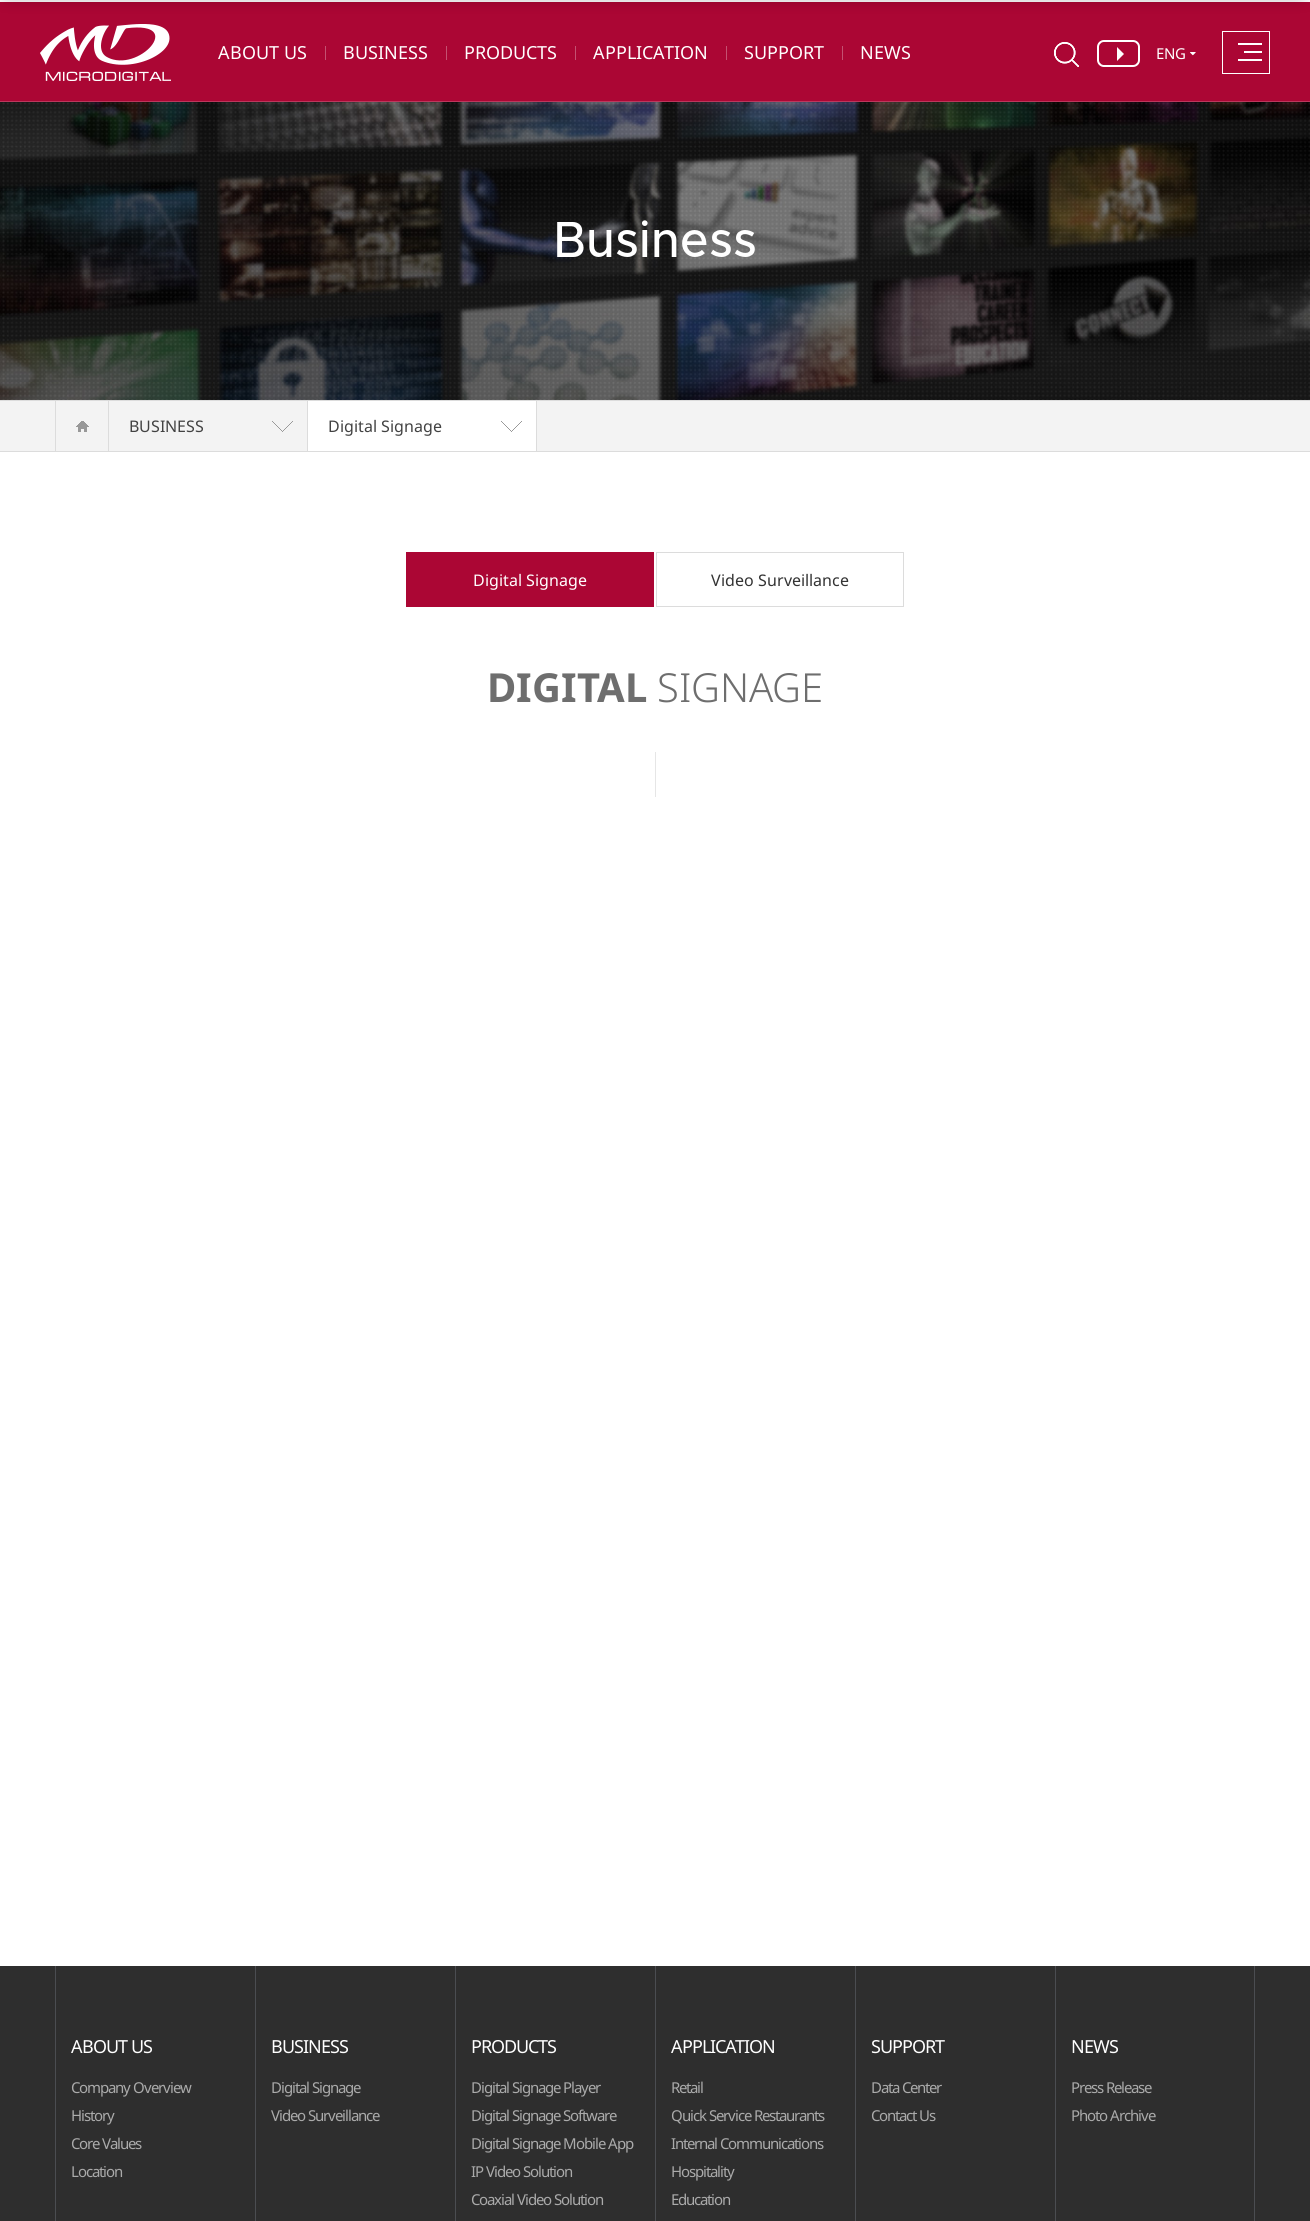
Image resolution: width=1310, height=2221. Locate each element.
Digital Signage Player (535, 2087)
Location (96, 2171)
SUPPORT (784, 52)
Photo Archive (1113, 2115)
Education (700, 2199)
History (92, 2115)
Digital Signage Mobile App (552, 2143)
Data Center (906, 2087)
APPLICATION (650, 52)
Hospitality (702, 2171)
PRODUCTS (510, 52)
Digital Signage (385, 426)
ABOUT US (262, 52)
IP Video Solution (521, 2171)
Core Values (106, 2143)
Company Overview (131, 2087)
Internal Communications (747, 2143)
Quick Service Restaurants (747, 2115)
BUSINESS (385, 52)
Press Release (1111, 2087)
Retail (687, 2087)
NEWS (885, 52)
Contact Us (903, 2115)
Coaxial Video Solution (537, 2199)
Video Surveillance (780, 580)
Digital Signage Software (543, 2115)
